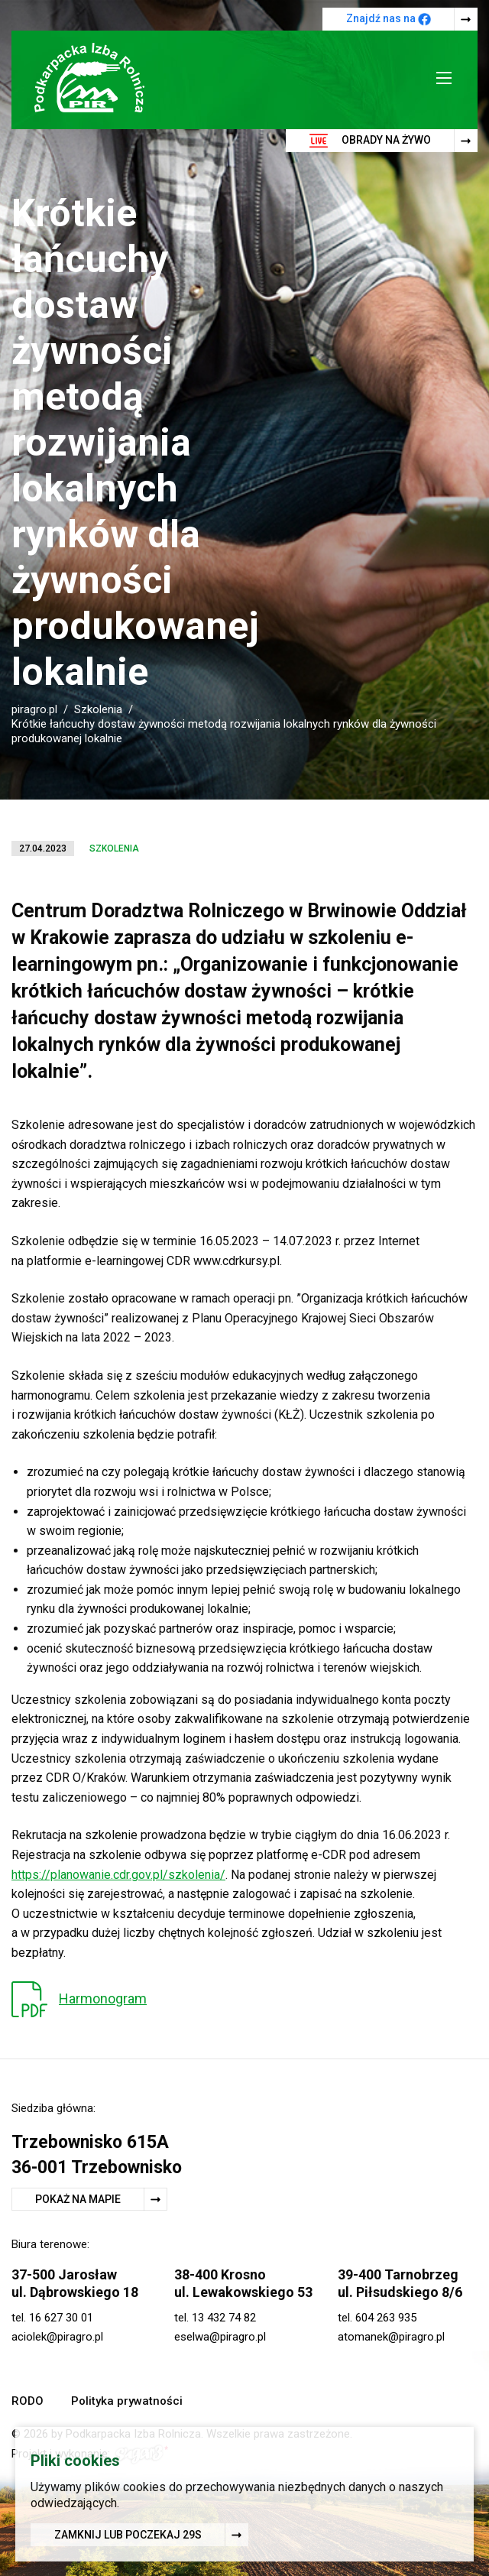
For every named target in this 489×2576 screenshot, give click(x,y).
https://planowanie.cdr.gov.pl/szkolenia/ (118, 1874)
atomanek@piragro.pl (391, 2337)
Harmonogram (103, 1998)
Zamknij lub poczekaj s (128, 2537)
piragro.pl (34, 709)
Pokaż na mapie (78, 2199)
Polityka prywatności (127, 2401)
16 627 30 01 (61, 2318)
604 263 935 (385, 2318)
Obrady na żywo (370, 140)
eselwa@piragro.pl (220, 2337)
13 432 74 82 (224, 2318)
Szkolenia (98, 709)
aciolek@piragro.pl (57, 2337)
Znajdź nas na (388, 19)
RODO (27, 2401)
